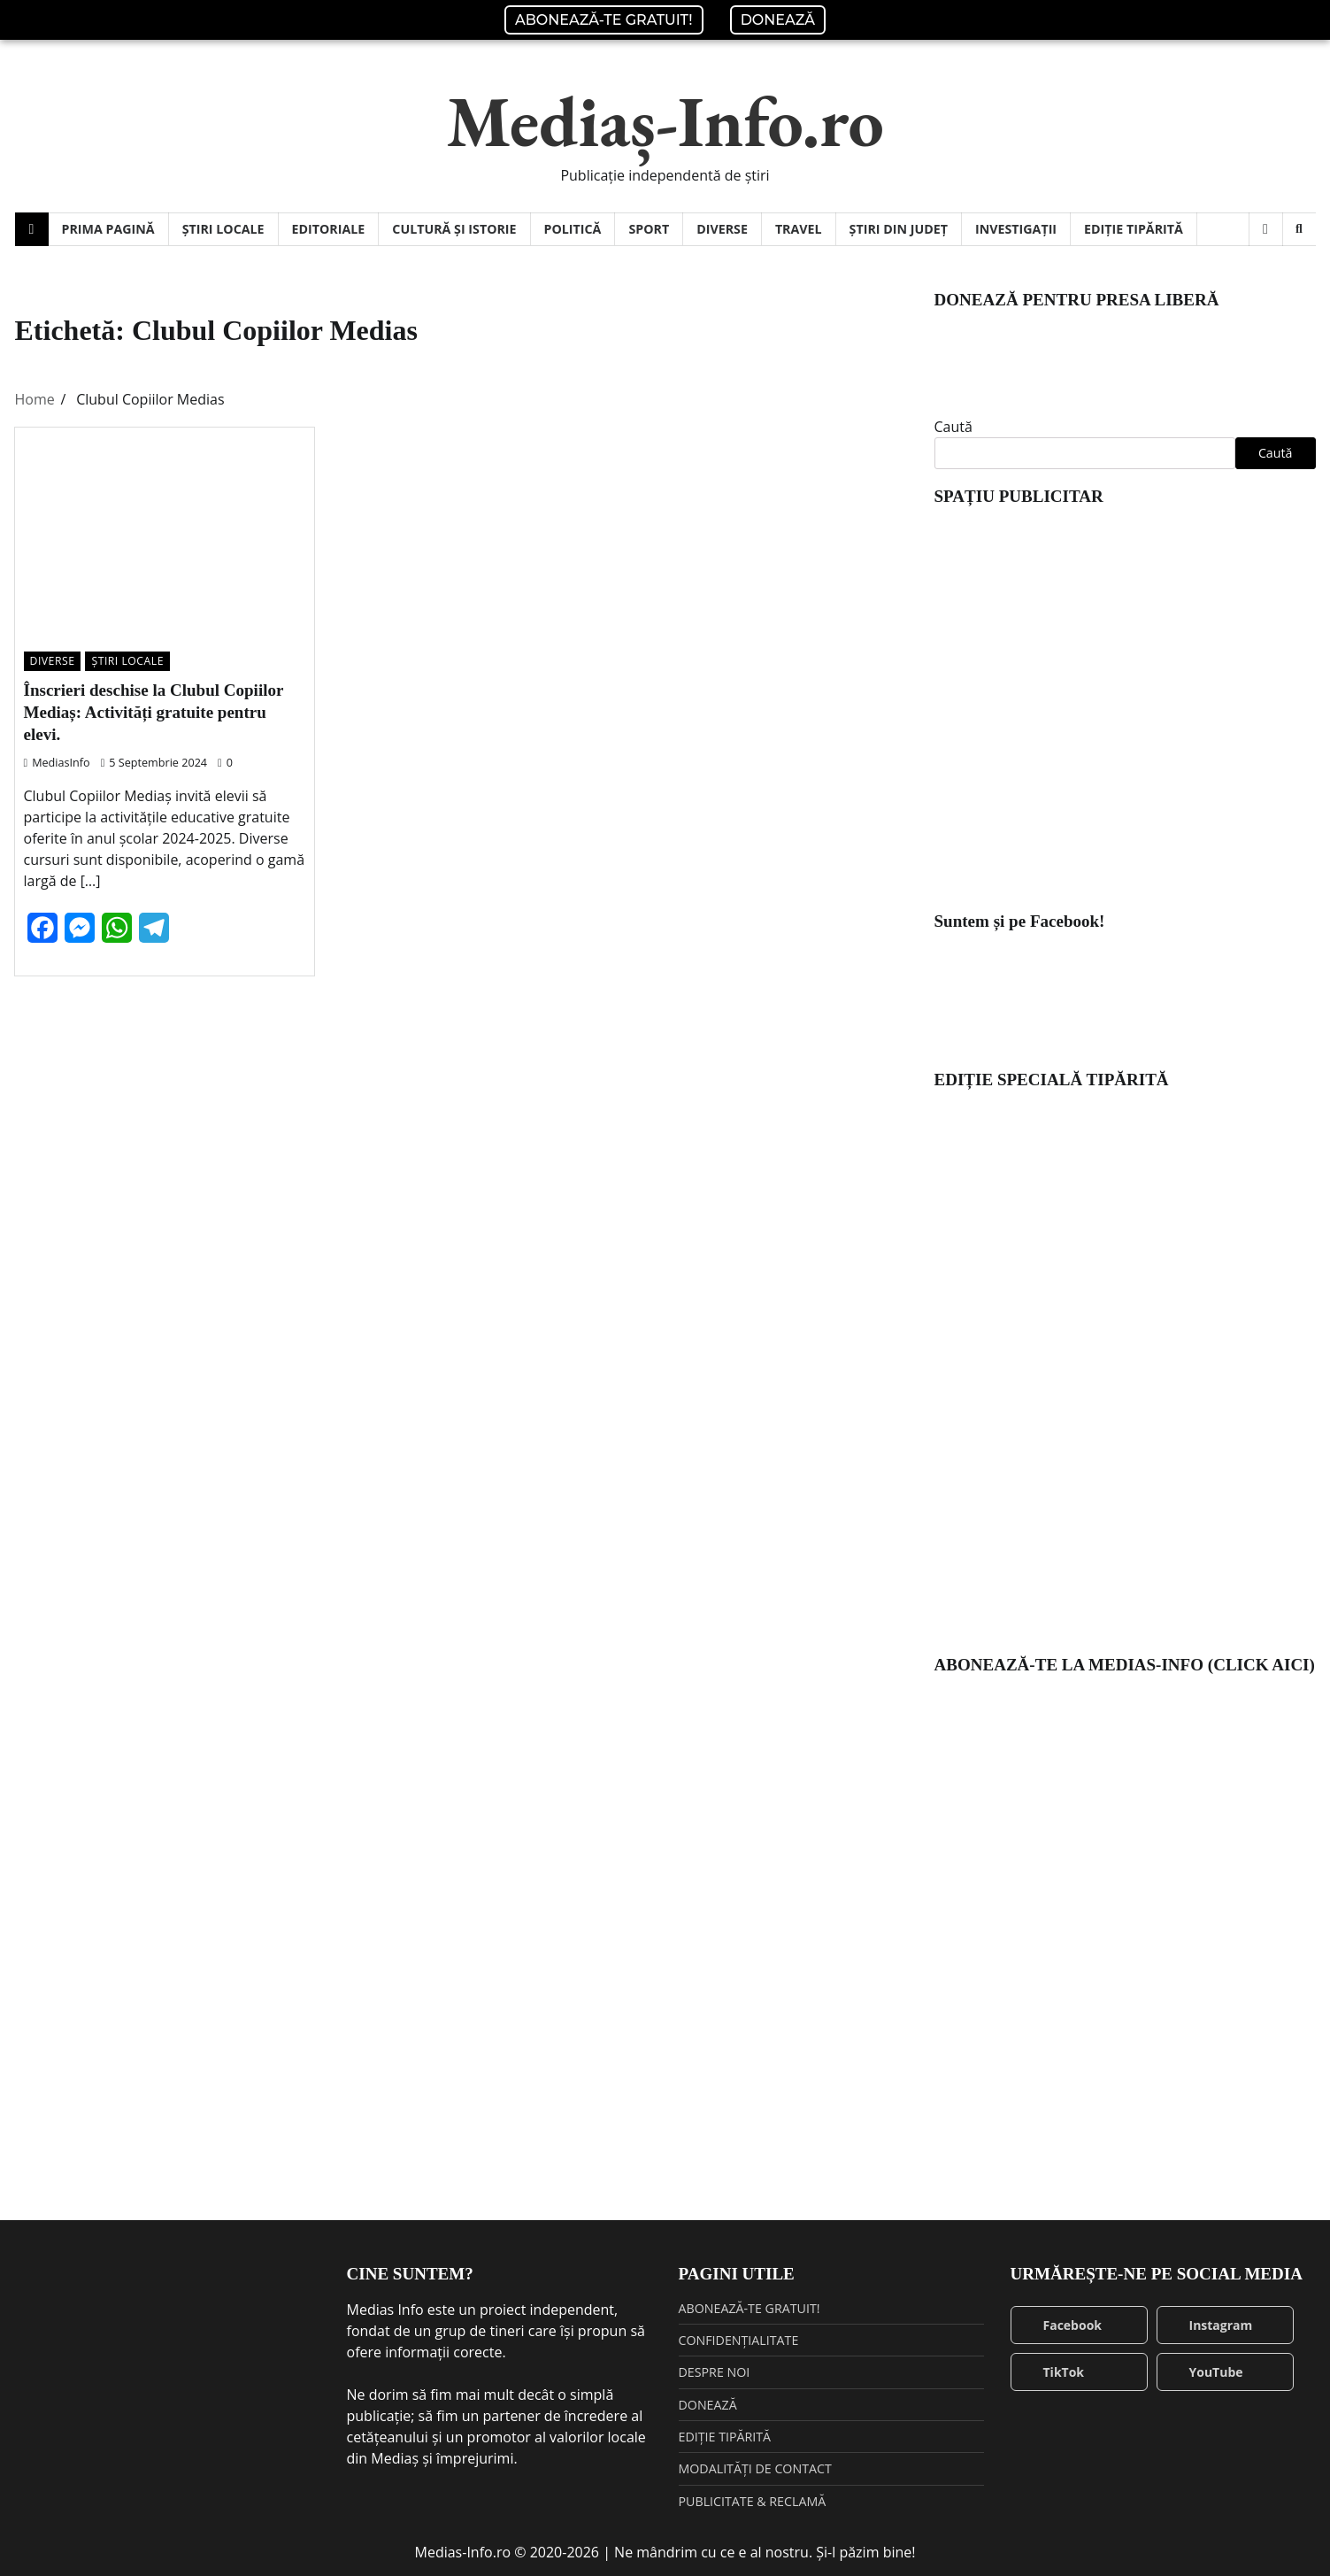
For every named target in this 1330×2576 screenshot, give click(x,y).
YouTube (1204, 2372)
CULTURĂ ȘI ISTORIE (454, 228)
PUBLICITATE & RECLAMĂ (752, 2501)
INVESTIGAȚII (1016, 228)
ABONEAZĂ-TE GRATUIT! (604, 20)
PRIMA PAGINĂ (108, 228)
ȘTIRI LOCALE (223, 228)
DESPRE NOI (714, 2372)
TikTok (1052, 2372)
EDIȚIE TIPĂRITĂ (1133, 228)
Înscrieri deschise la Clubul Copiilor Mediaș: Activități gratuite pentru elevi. (154, 712)
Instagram (1209, 2325)
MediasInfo (57, 762)
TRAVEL (798, 228)
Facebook (1061, 2325)
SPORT (648, 228)
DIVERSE (722, 228)
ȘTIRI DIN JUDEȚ (899, 228)
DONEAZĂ (778, 20)
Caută (953, 426)
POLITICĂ (573, 228)
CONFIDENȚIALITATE (739, 2340)
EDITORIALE (328, 228)
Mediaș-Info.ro (665, 120)
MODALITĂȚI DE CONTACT (755, 2468)
